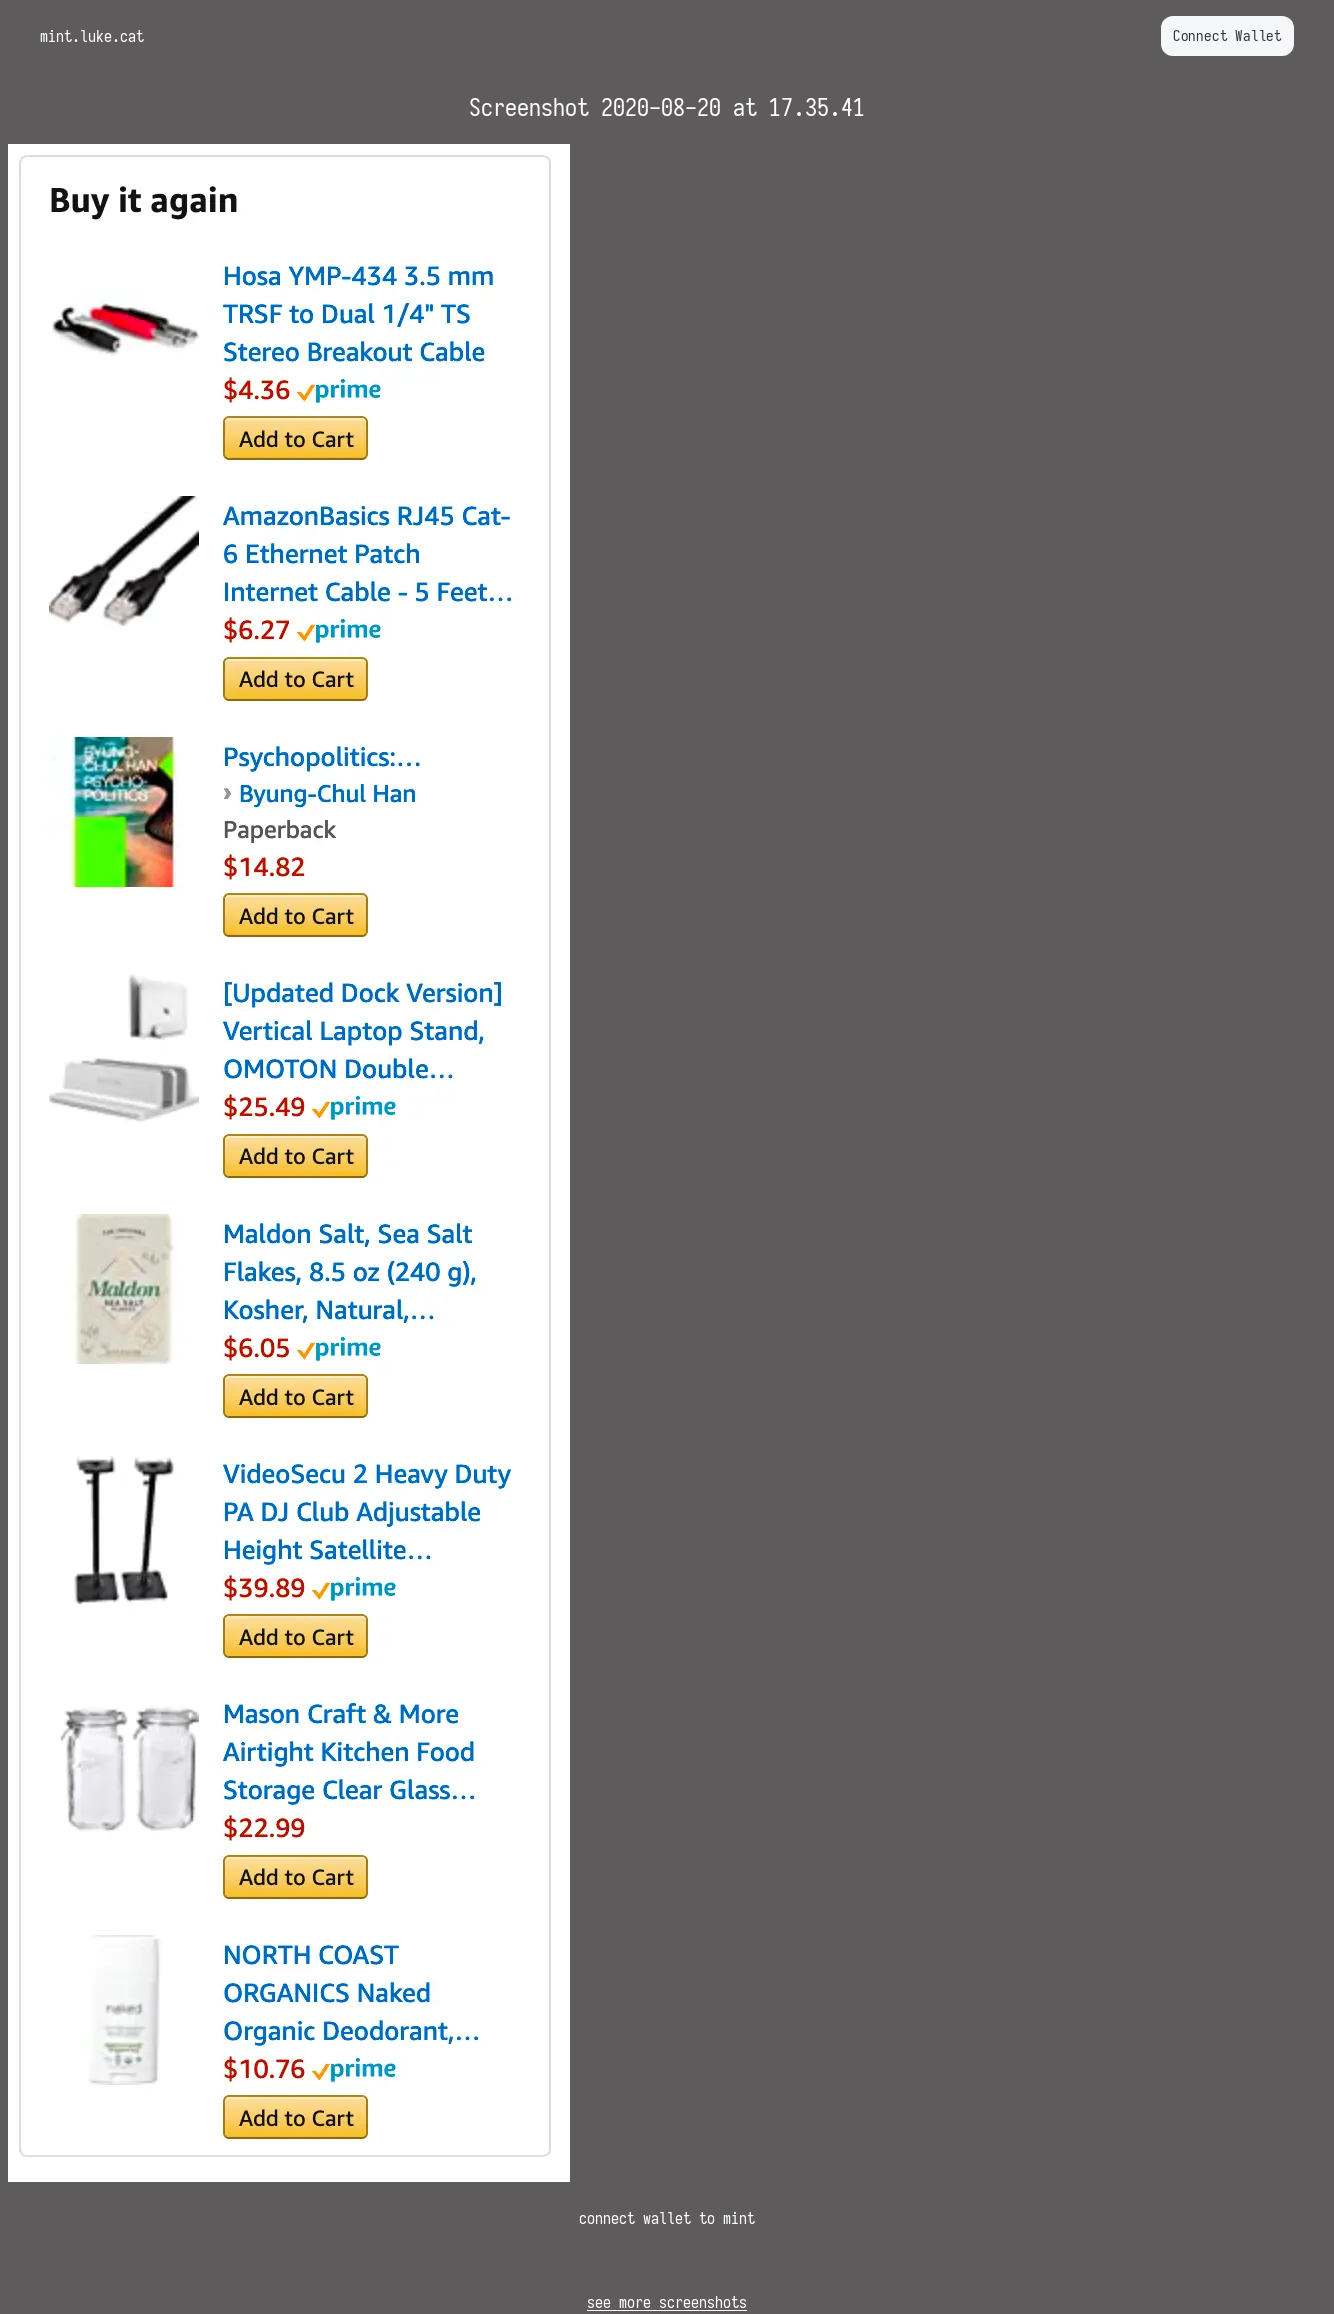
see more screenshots (667, 2302)
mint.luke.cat (92, 36)
